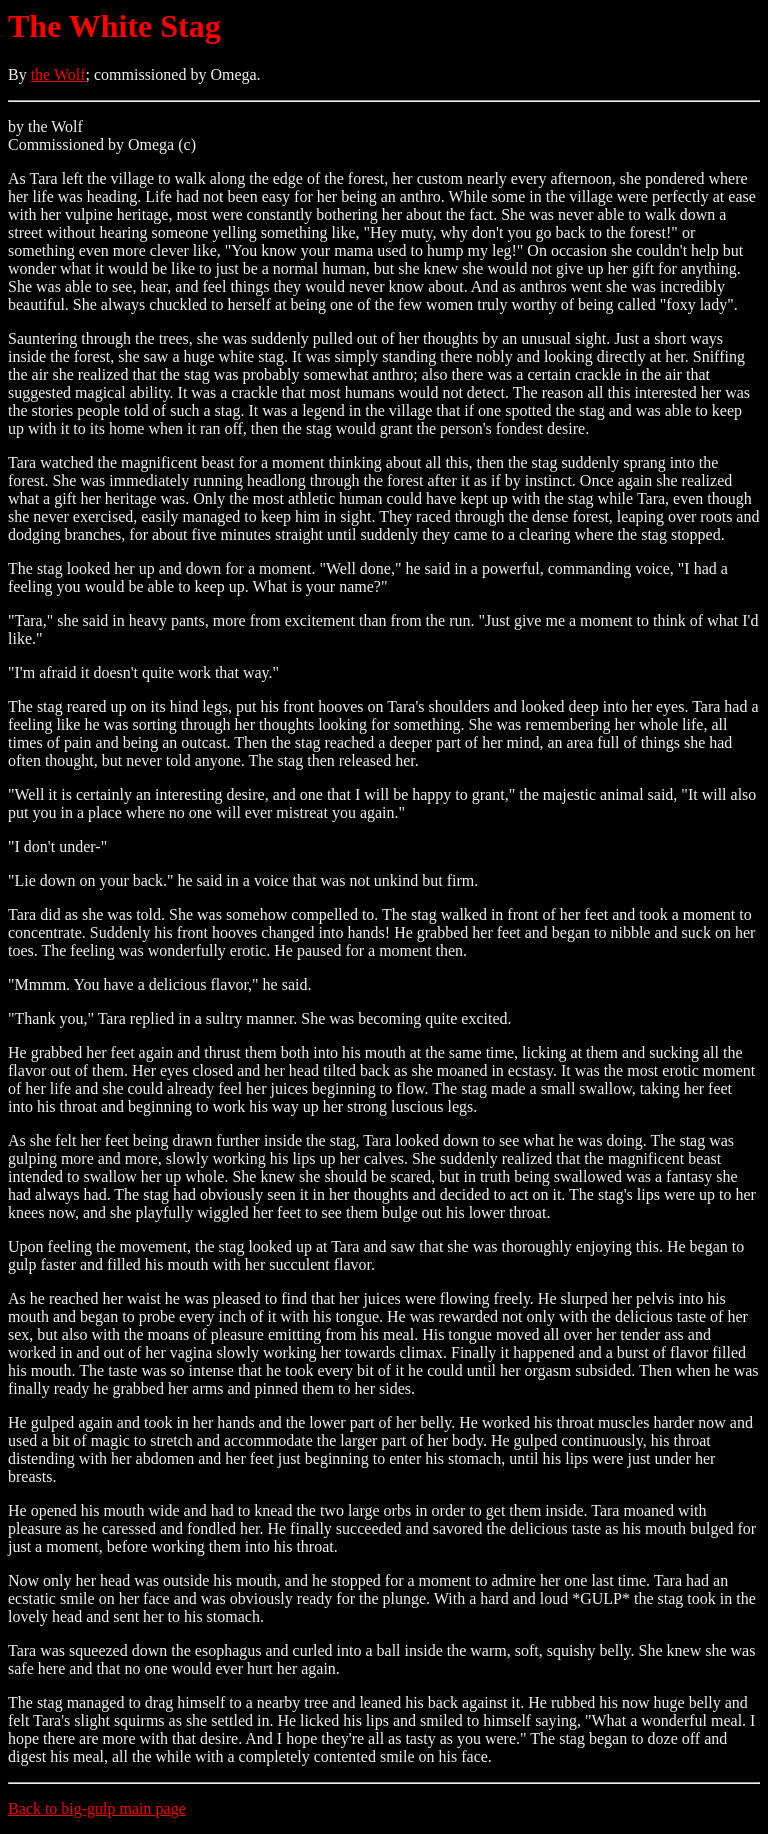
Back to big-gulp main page (97, 1808)
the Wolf (58, 74)
